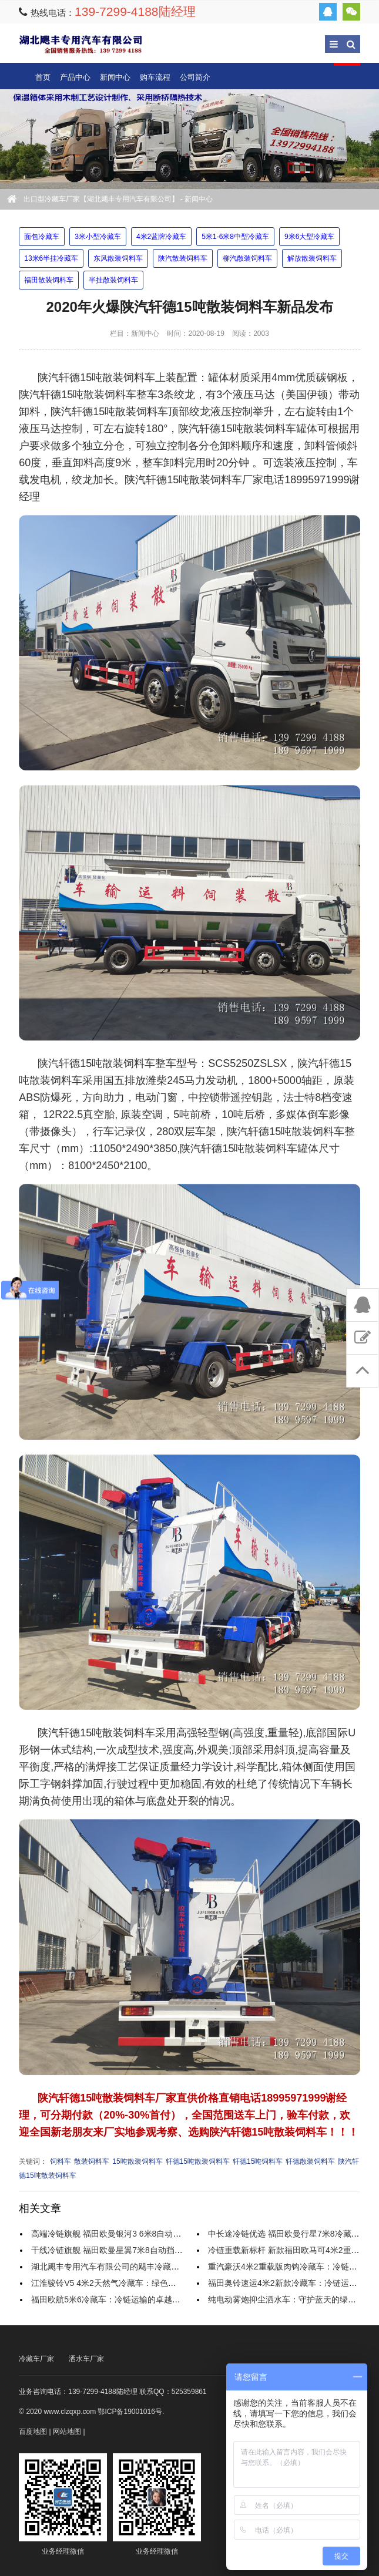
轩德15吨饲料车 (258, 2161)
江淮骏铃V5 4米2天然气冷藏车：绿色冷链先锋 (116, 2283)
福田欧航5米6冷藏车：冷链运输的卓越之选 (110, 2299)
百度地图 (33, 2431)
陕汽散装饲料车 (182, 258)
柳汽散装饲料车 (247, 258)
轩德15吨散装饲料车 (198, 2161)
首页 (43, 77)
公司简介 (195, 77)
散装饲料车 (91, 2161)
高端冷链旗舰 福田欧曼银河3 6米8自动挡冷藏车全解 (126, 2233)
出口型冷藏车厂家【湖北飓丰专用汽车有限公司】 (80, 43)
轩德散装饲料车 (310, 2161)
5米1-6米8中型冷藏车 (235, 237)
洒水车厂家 (86, 2359)
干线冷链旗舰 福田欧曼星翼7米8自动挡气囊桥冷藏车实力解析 (143, 2250)
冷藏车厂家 (36, 2359)
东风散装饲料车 (118, 258)
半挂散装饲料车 (113, 280)
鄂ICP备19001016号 (130, 2411)
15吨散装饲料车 (137, 2161)
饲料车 (60, 2161)
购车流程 (155, 77)
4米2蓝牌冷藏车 (161, 237)
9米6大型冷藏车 (309, 237)
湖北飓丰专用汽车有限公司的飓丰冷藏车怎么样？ (121, 2266)
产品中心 (75, 77)
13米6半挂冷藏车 (51, 258)
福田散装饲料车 (48, 280)
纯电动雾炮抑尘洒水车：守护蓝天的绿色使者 (290, 2299)
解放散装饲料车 (312, 258)
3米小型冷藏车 (98, 237)
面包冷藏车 (41, 237)
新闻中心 (115, 77)
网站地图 (67, 2431)
